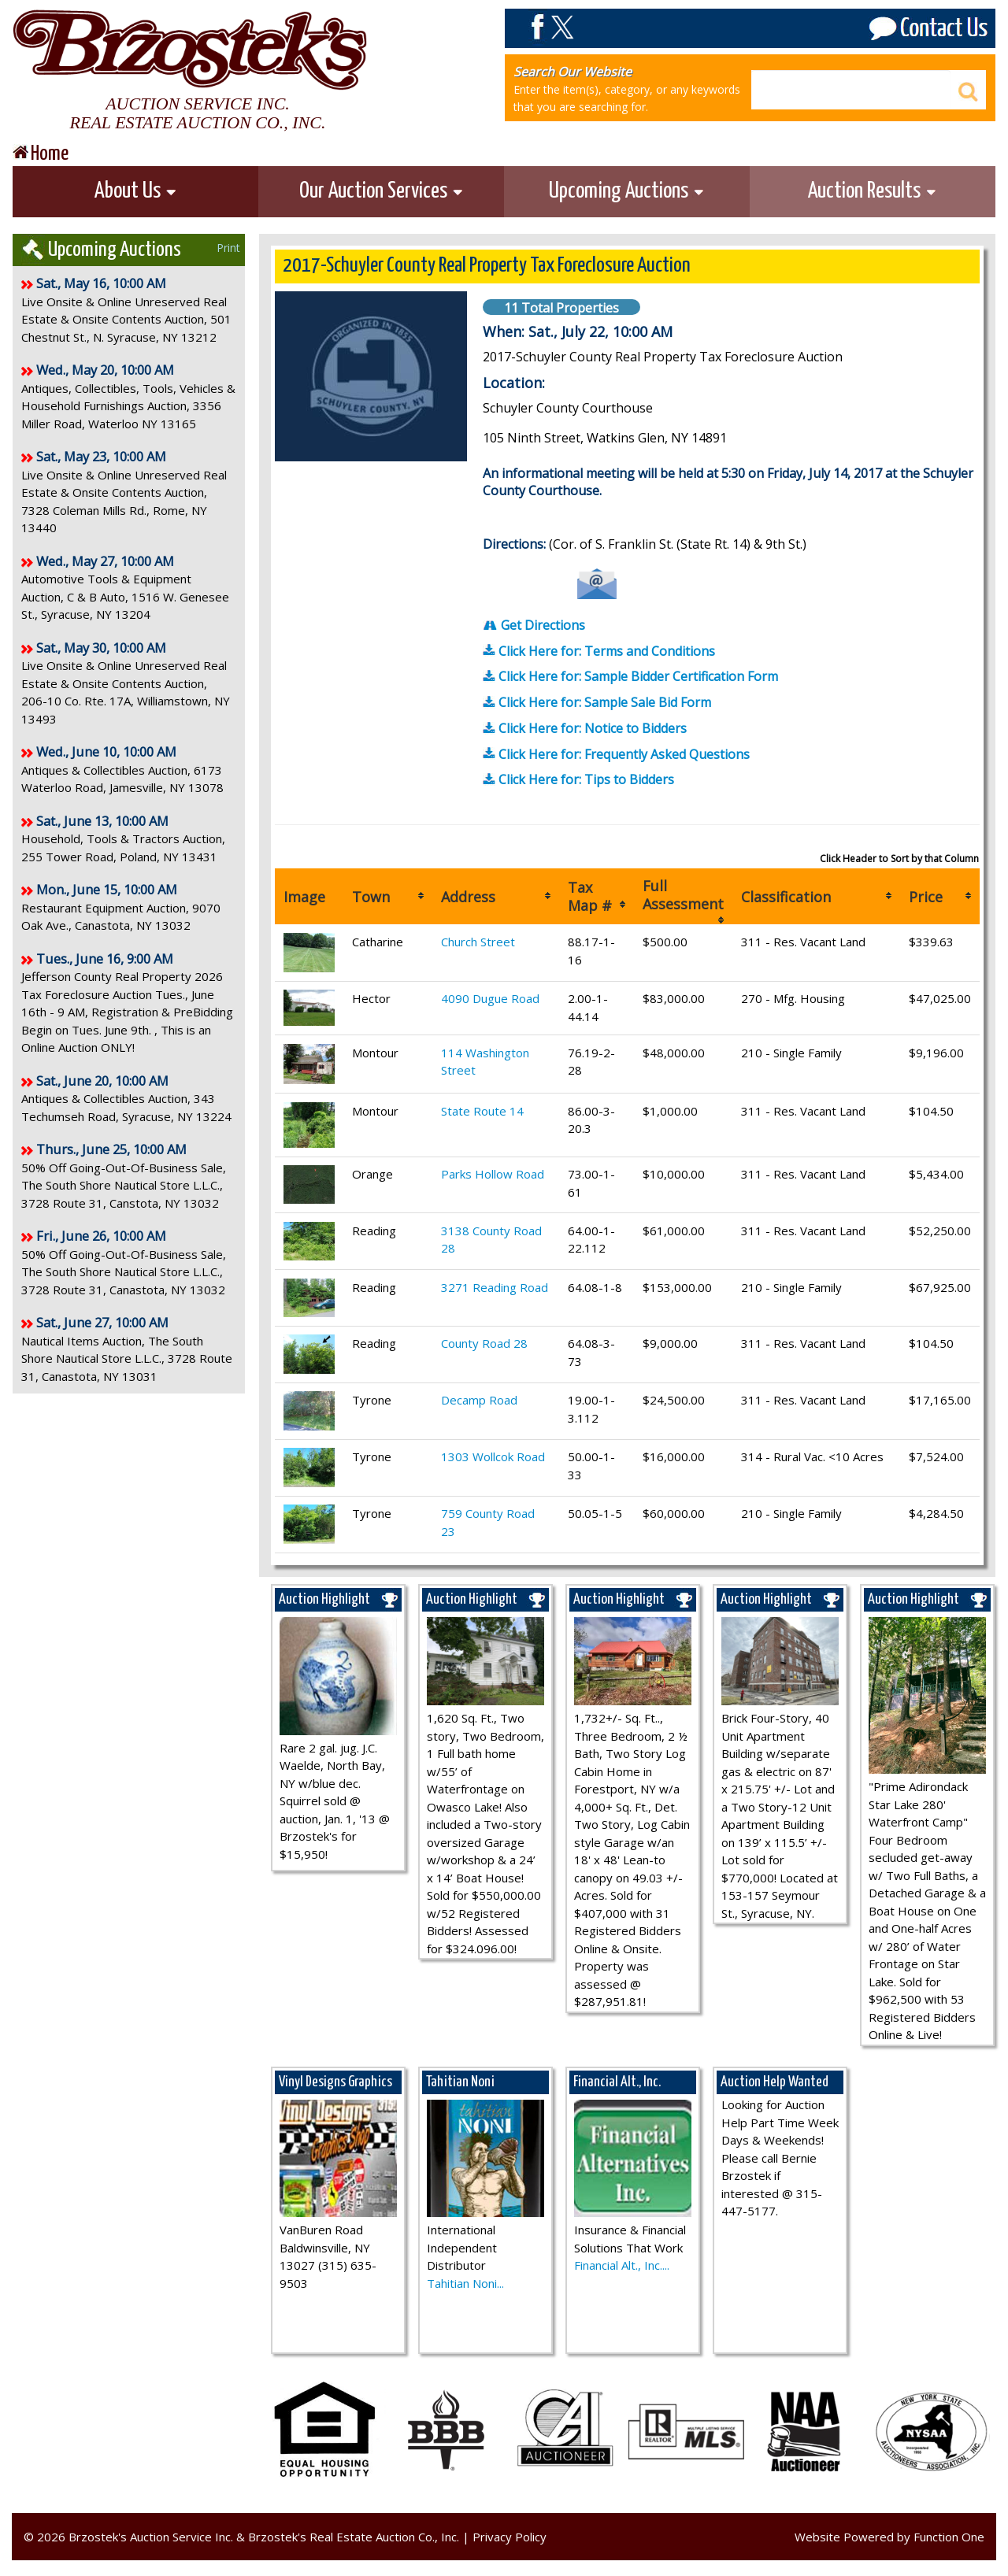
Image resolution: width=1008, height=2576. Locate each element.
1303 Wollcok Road (493, 1456)
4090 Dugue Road (490, 998)
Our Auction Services (381, 191)
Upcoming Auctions (627, 191)
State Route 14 (482, 1111)
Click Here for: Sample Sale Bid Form (597, 702)
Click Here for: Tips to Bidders (578, 779)
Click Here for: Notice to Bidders (585, 728)
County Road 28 (484, 1343)
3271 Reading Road (494, 1287)
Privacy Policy (509, 2537)
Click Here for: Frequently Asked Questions (616, 754)
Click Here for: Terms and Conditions (599, 651)
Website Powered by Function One (889, 2537)
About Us (135, 191)
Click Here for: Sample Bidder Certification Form (630, 676)
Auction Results (872, 191)
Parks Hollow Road (492, 1174)
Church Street (478, 941)
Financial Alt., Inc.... (621, 2265)
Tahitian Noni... (465, 2283)
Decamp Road (479, 1400)
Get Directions (534, 625)
